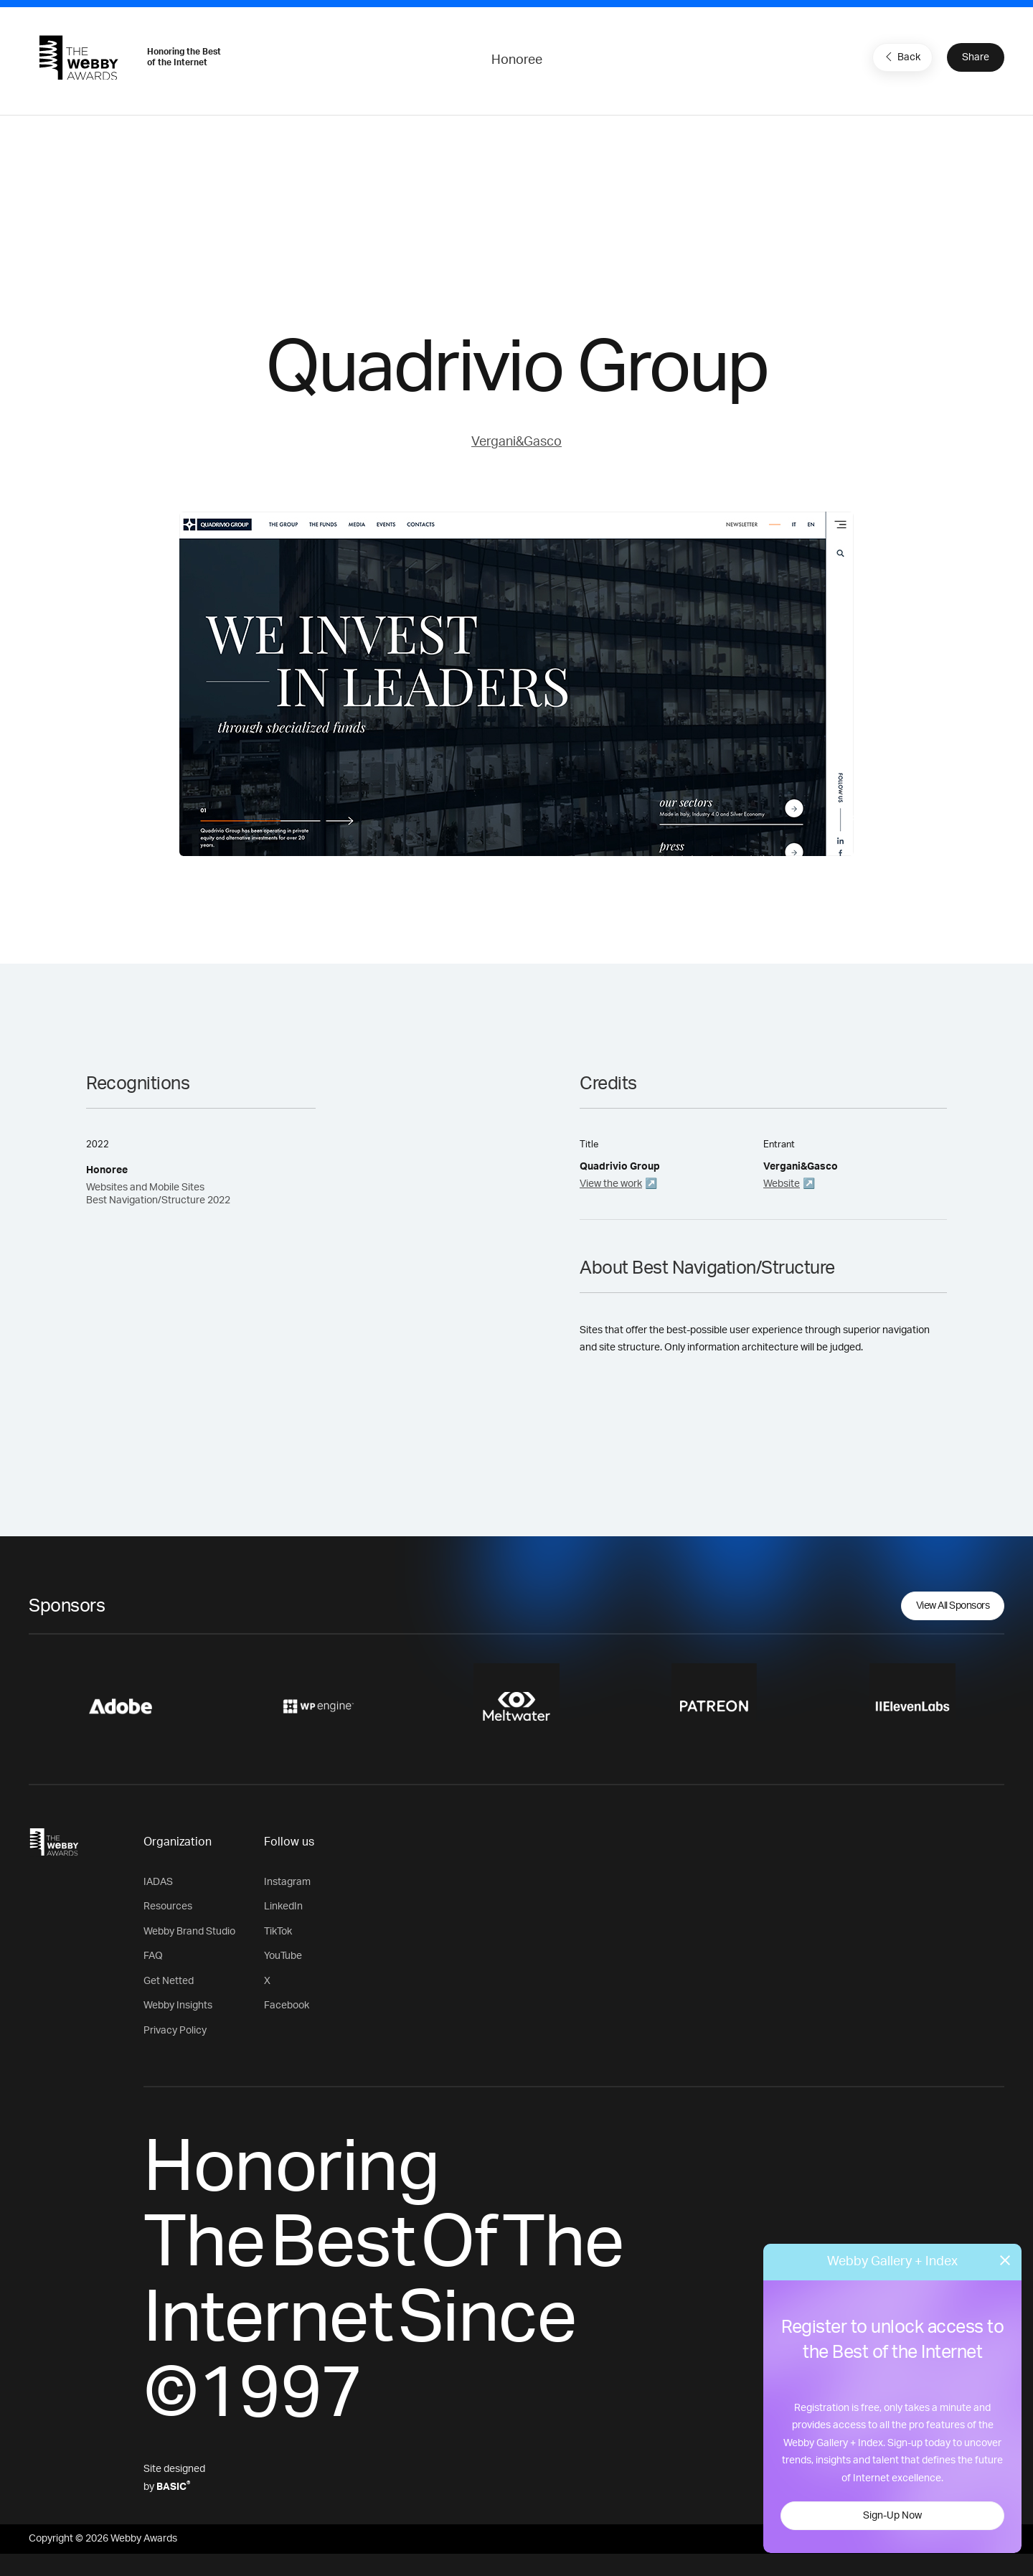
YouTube (283, 1956)
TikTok (278, 1932)
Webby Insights (177, 2006)
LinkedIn (283, 1907)
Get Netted (168, 1981)
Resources (167, 1907)
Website (781, 1184)
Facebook (286, 2006)
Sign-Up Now (892, 2516)
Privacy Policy (175, 2031)
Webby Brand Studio (189, 1932)
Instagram (287, 1882)
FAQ (153, 1956)
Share (975, 57)
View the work (611, 1184)
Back (901, 57)
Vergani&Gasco (516, 442)
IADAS (158, 1882)
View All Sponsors (953, 1606)
